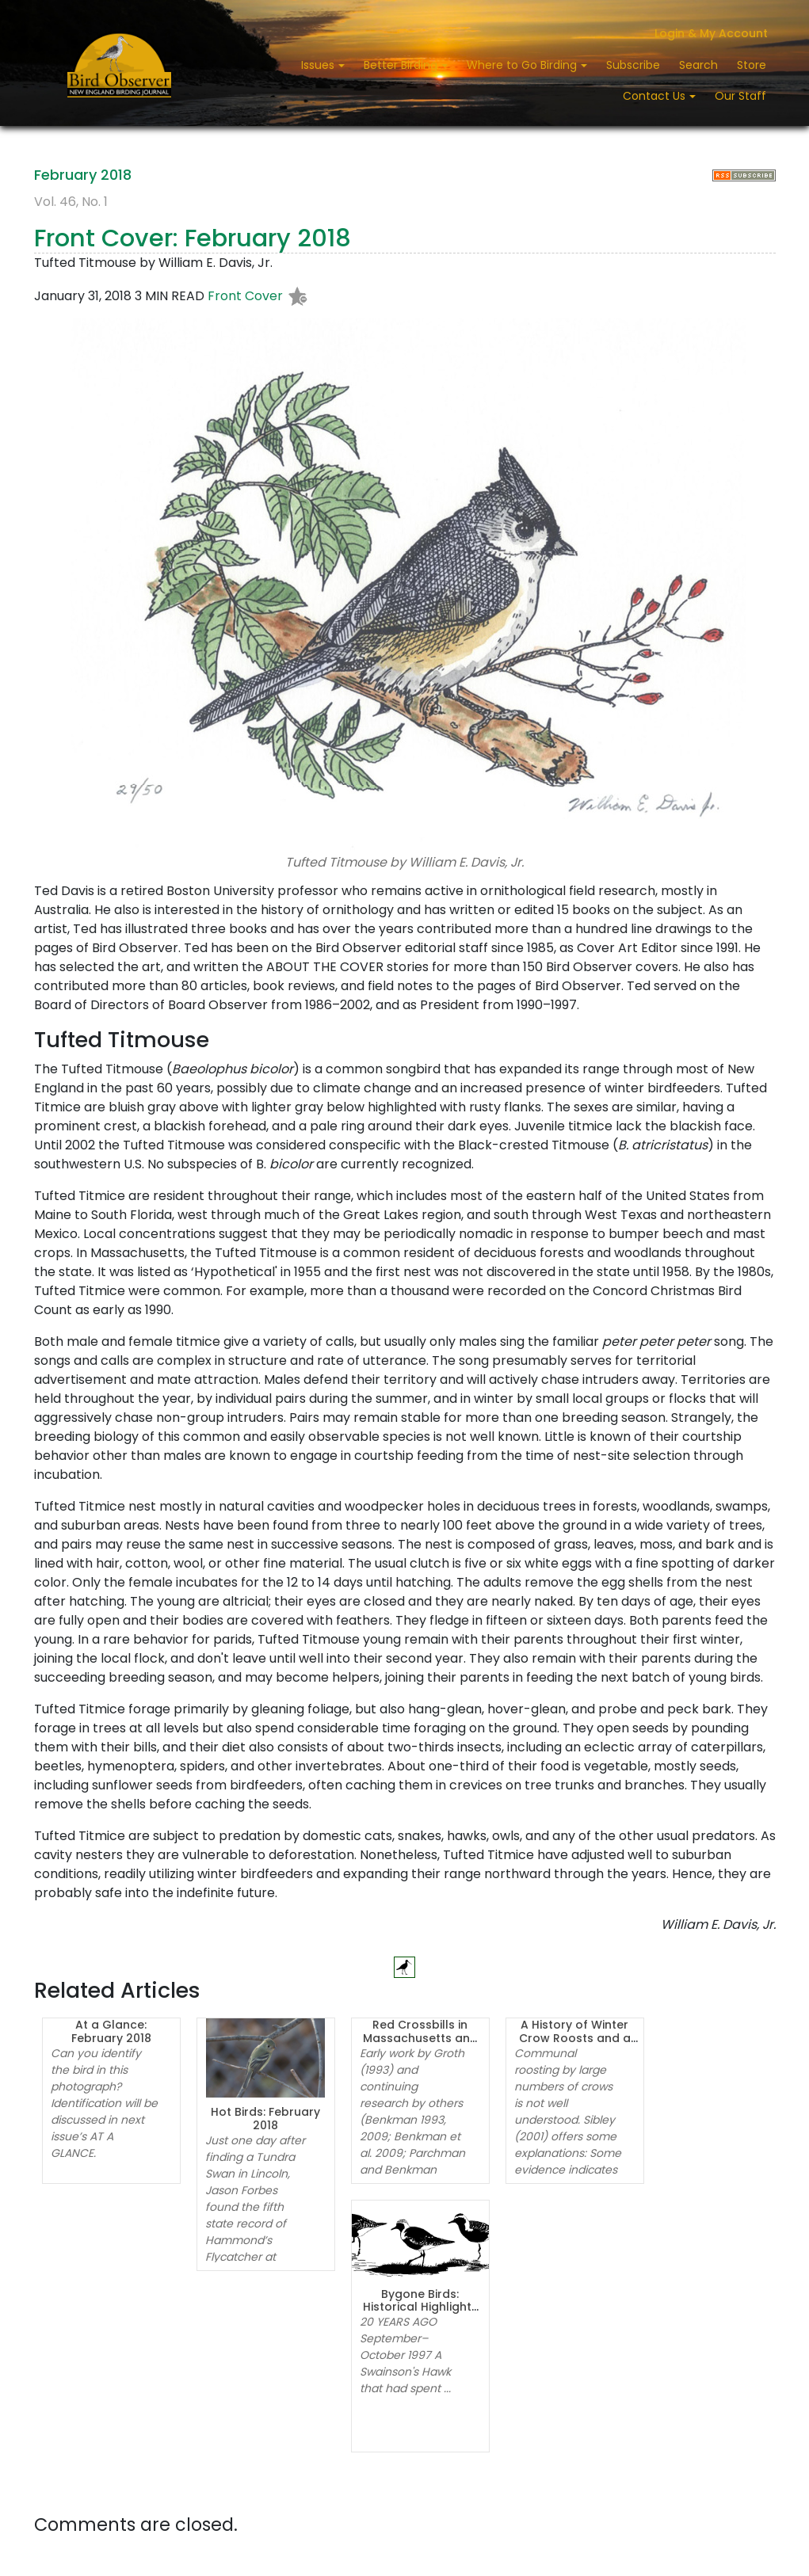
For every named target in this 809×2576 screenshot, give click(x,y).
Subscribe (633, 65)
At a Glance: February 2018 (111, 2031)
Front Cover (245, 297)
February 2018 (83, 175)
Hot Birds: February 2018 (265, 2118)
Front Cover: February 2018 (192, 238)
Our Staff (740, 96)
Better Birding (402, 65)
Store (751, 65)
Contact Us (656, 96)
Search (698, 65)
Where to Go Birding (523, 65)
